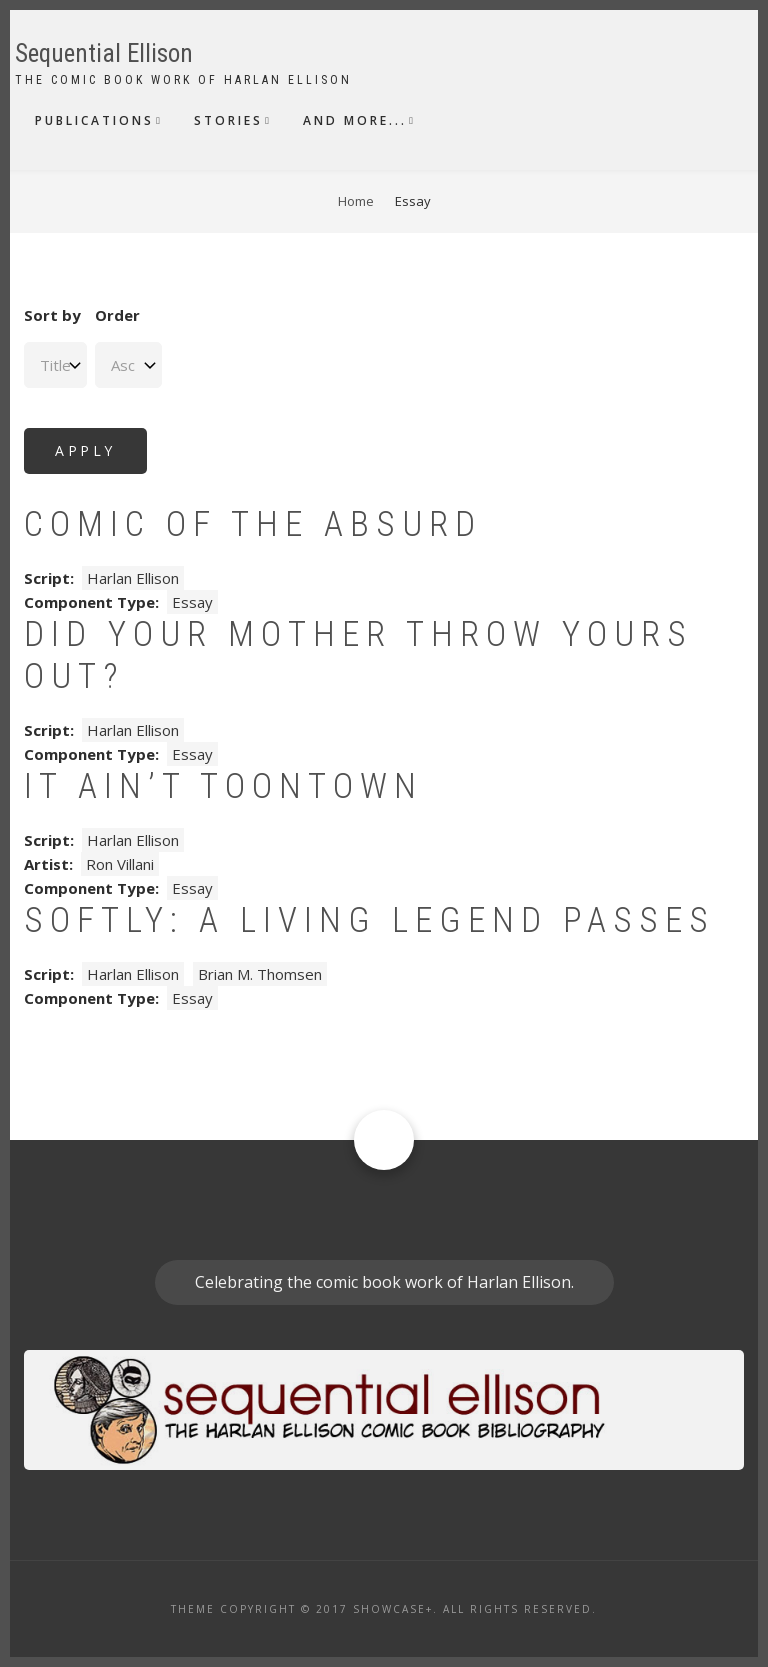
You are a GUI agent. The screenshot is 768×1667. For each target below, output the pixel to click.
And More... (355, 120)
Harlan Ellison (133, 578)
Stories (228, 120)
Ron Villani (120, 864)
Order (117, 315)
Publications (94, 120)
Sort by (52, 315)
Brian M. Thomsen (260, 974)
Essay (192, 602)
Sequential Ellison (104, 53)
